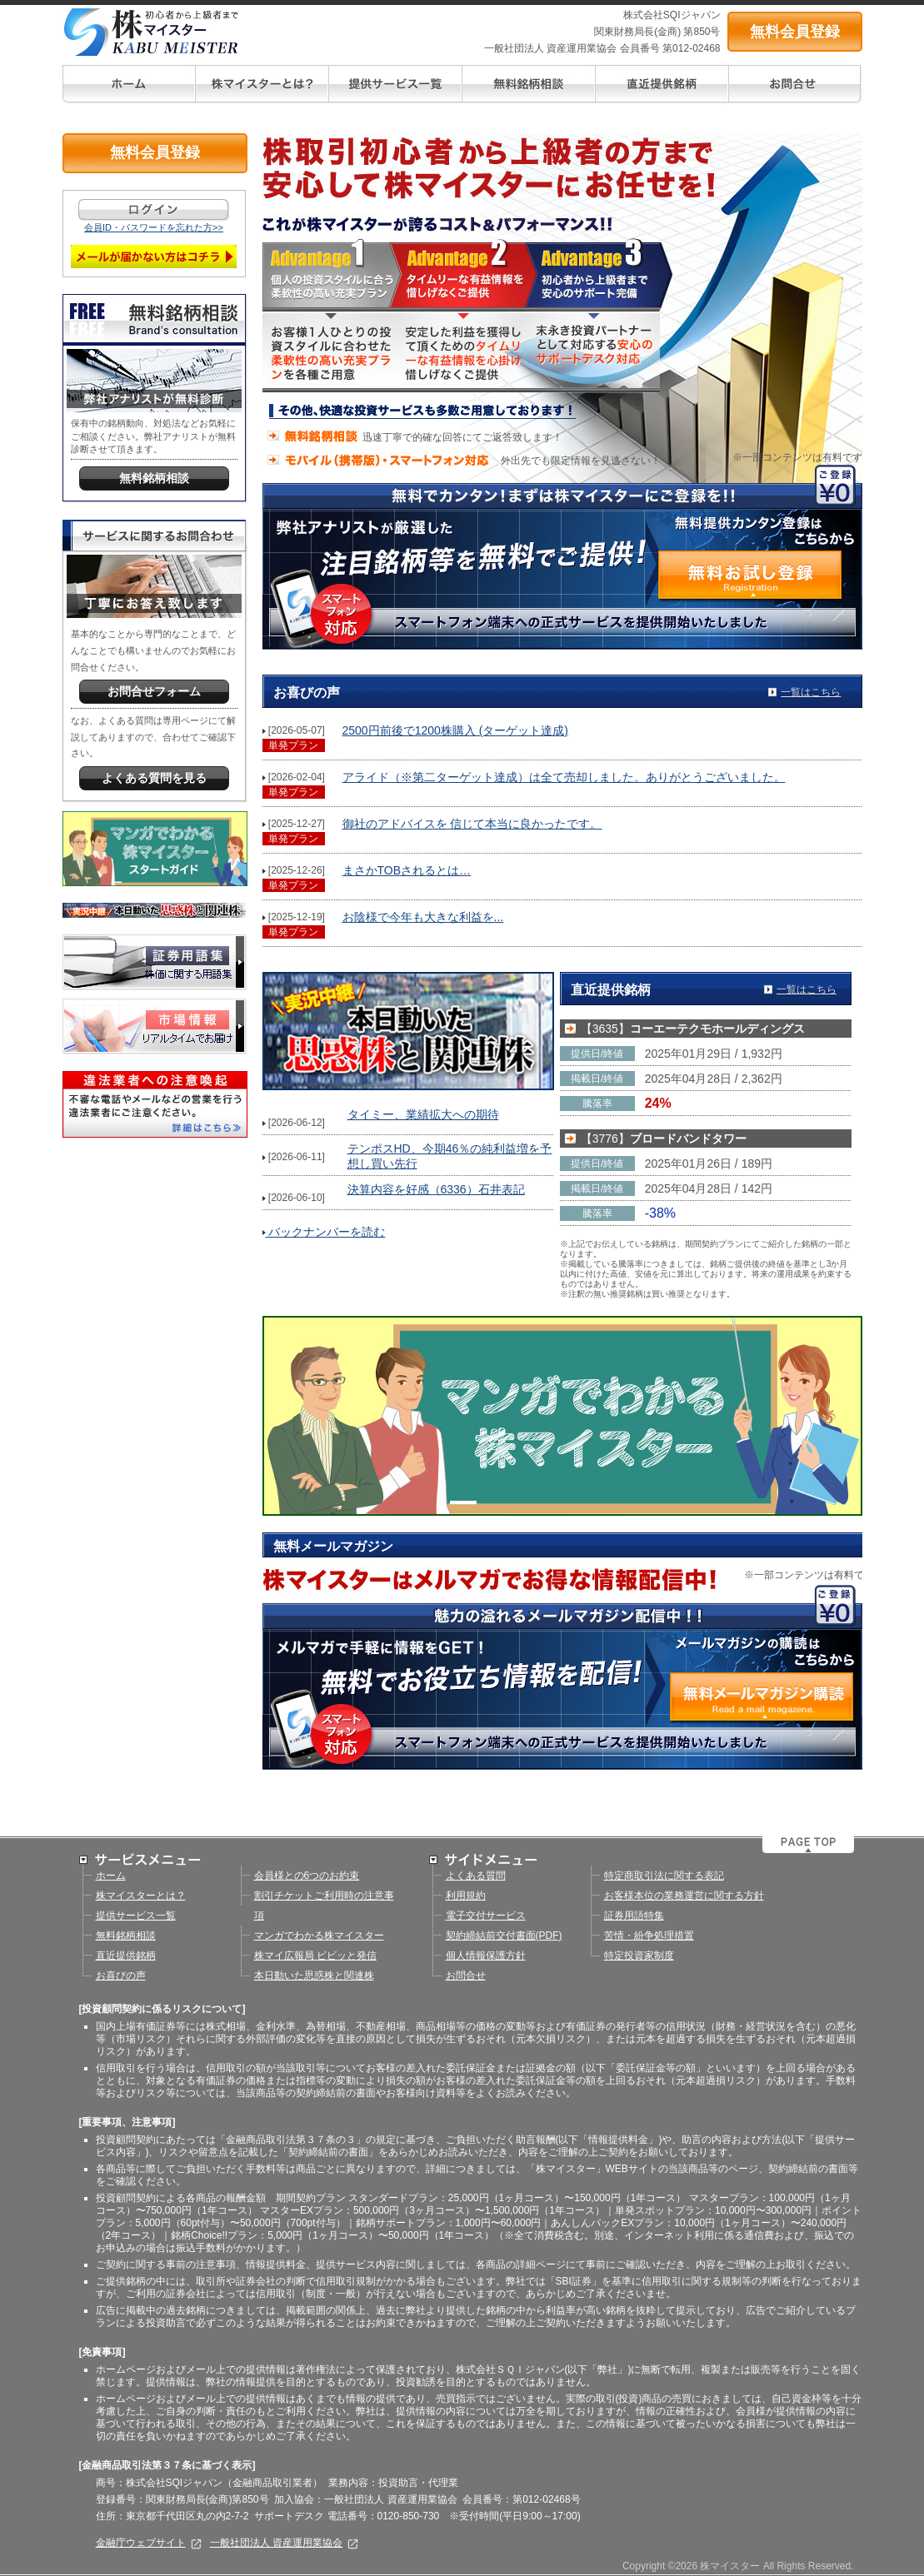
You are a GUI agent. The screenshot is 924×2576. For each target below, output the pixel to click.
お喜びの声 (121, 1975)
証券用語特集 (634, 1915)
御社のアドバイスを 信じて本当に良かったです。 (472, 823)
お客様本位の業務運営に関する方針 (684, 1895)
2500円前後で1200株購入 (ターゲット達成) (455, 730)
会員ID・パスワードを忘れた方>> (153, 227)
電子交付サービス (486, 1915)
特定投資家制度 (639, 1955)
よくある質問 (476, 1875)
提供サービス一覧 (136, 1915)
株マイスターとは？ (141, 1895)
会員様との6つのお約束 (307, 1875)
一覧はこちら (811, 692)
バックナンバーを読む (324, 1231)
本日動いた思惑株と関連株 (314, 1975)
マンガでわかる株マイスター (319, 1935)
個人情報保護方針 (486, 1955)
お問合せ (466, 1975)
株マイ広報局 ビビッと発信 (315, 1955)
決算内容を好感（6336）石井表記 (436, 1189)
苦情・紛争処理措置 (649, 1935)
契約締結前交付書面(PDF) (504, 1935)
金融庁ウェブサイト (149, 2543)
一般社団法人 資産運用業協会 (284, 2543)
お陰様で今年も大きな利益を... (423, 917)
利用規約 (466, 1895)
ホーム (111, 1875)
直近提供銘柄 (126, 1955)
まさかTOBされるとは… (407, 870)
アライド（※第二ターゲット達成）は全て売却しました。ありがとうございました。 (564, 777)
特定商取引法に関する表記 (664, 1875)
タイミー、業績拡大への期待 (423, 1114)
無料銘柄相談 (126, 1935)
